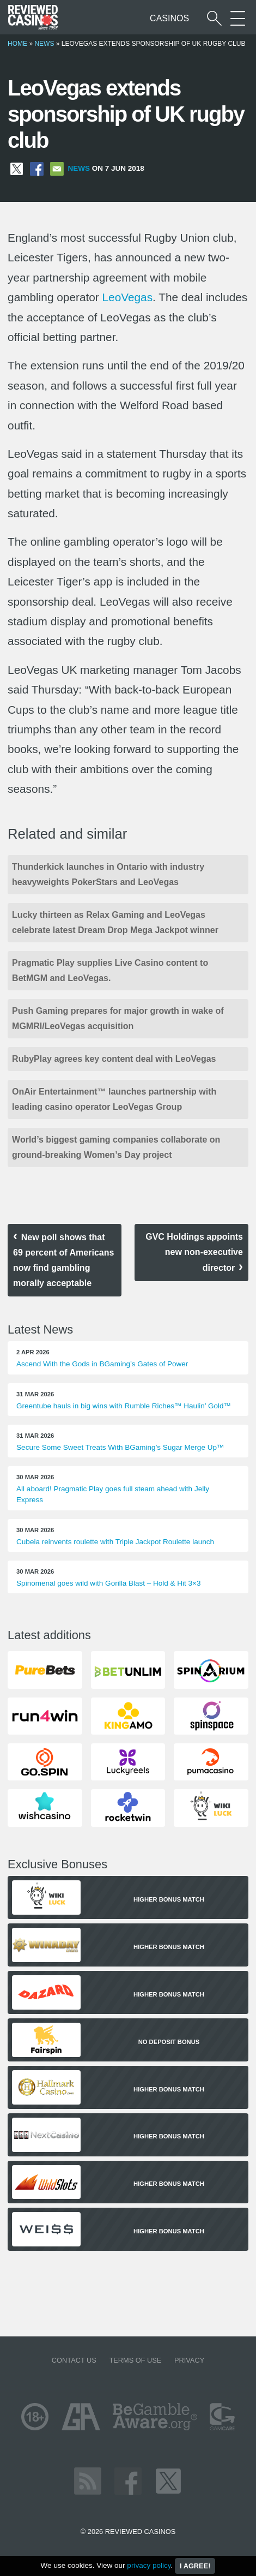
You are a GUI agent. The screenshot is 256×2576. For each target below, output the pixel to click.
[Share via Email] (57, 168)
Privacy (189, 2360)
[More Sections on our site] (238, 18)
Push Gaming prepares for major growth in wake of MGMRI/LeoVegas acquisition (118, 1018)
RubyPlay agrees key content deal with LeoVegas (115, 1058)
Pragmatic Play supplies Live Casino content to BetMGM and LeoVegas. (110, 970)
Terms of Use (135, 2360)
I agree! (195, 2566)
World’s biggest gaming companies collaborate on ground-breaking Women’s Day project (116, 1147)
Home (17, 43)
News (44, 43)
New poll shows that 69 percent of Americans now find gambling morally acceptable (63, 1260)
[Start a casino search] (214, 18)
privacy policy (148, 2565)
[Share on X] (16, 168)
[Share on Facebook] (37, 168)
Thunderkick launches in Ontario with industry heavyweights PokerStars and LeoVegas (108, 874)
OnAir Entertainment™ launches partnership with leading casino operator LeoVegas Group (114, 1099)
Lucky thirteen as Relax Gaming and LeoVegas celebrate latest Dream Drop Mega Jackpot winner (115, 922)
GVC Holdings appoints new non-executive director (194, 1252)
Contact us (74, 2360)
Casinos (169, 18)
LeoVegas (127, 297)
